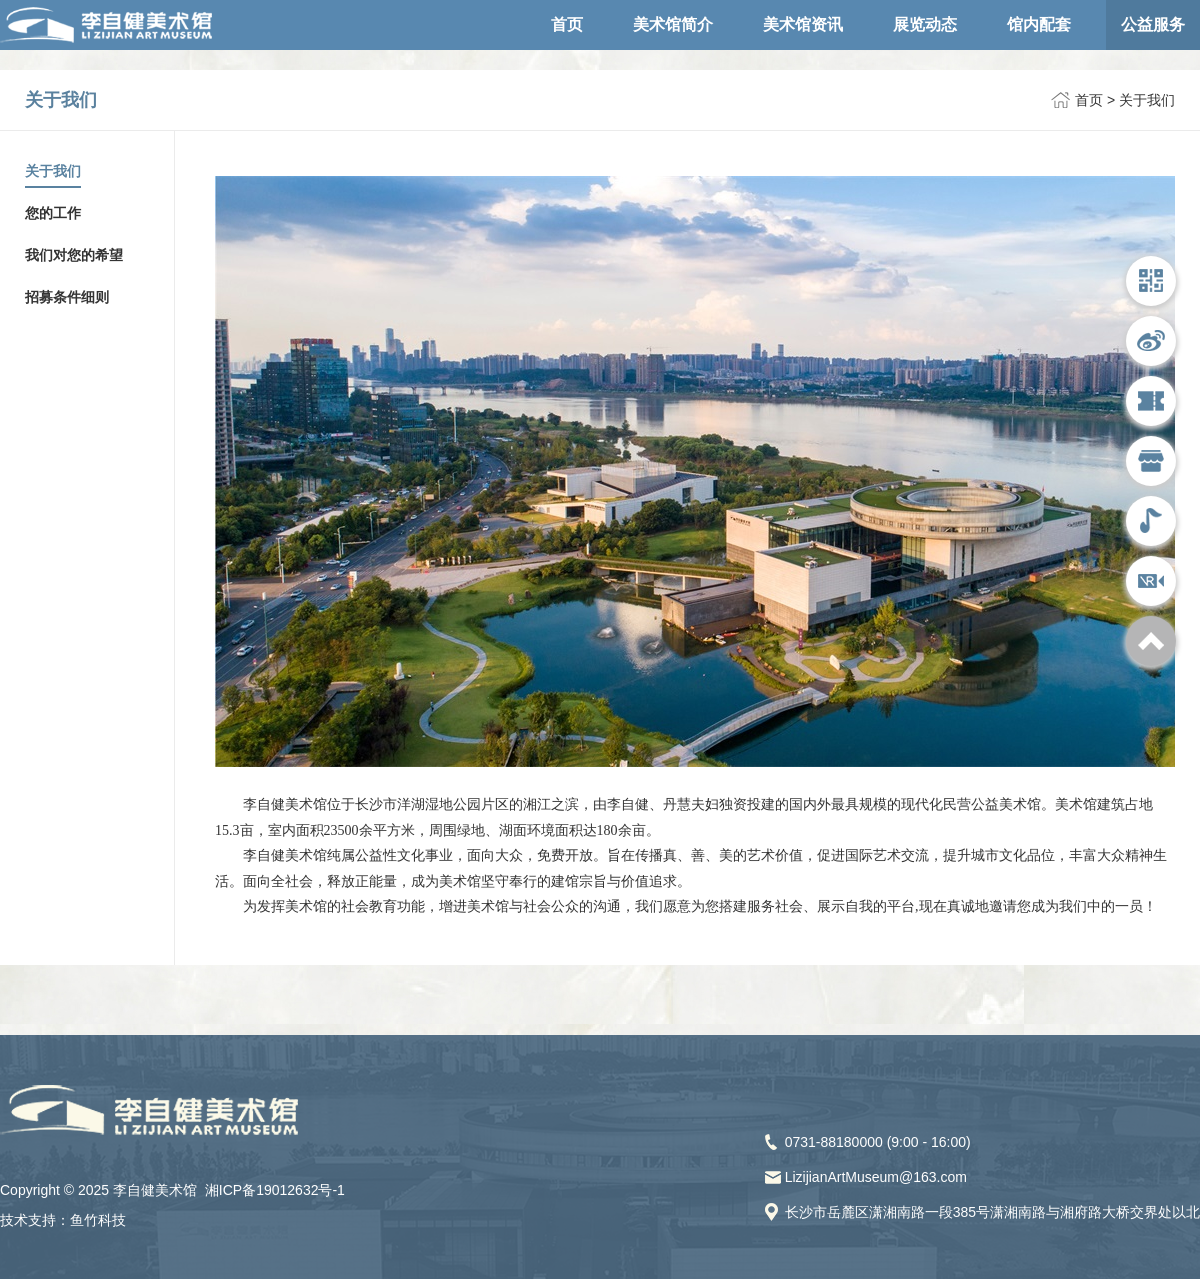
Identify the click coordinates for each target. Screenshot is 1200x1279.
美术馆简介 (673, 24)
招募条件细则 (67, 297)
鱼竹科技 (98, 1220)
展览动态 (925, 24)
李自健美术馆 (153, 33)
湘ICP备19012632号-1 (275, 1190)
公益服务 (1153, 24)
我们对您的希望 (74, 255)
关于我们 (1147, 100)
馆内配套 (1039, 24)
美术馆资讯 (803, 24)
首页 (567, 24)
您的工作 (53, 213)
